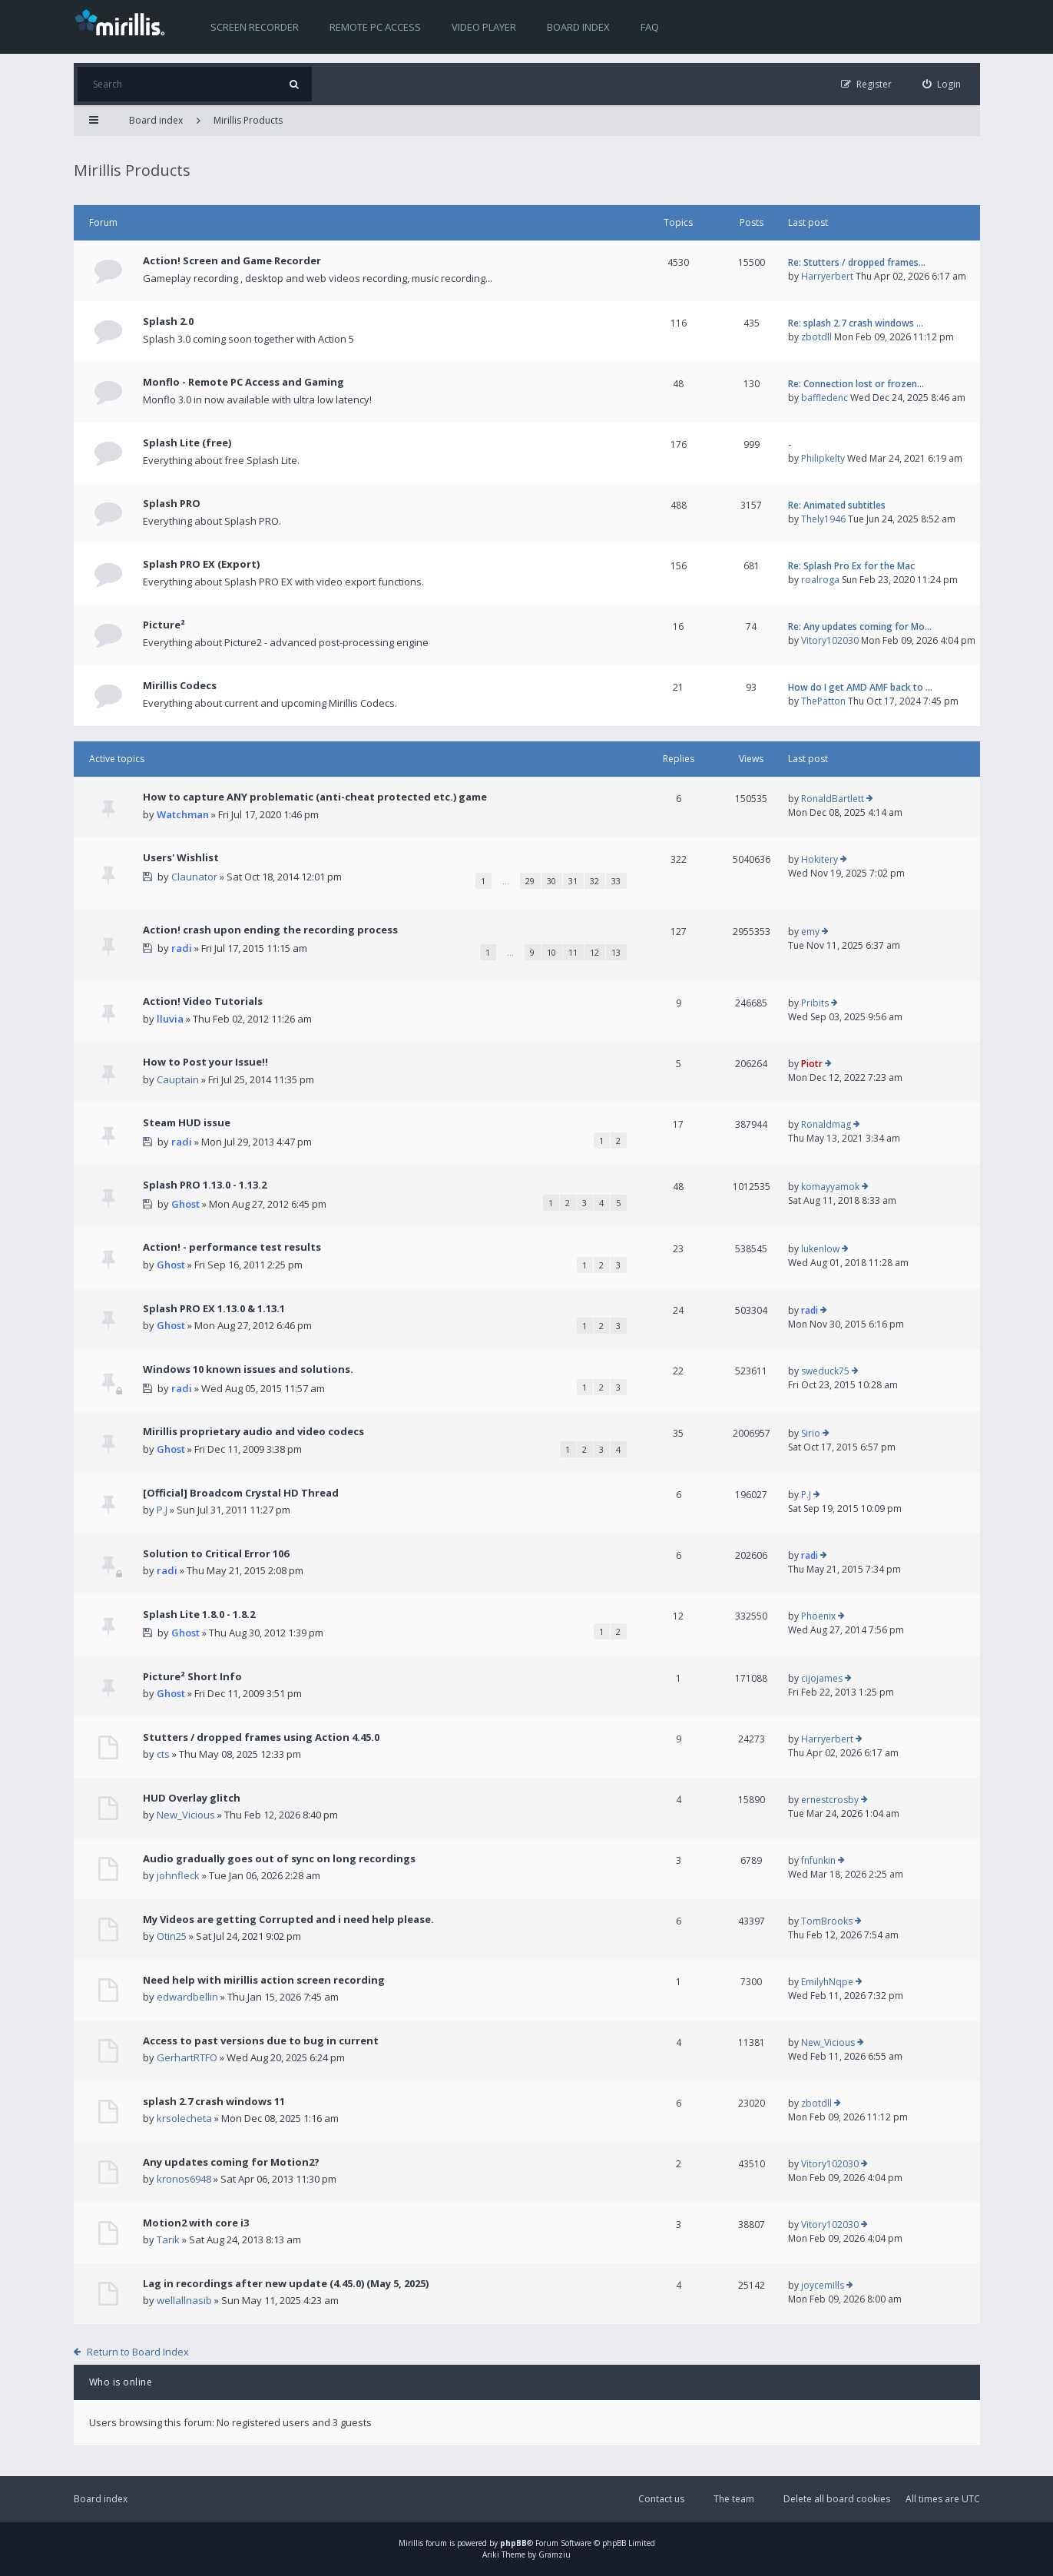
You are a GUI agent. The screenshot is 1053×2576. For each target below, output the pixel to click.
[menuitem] (941, 84)
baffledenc (824, 397)
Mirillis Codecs (180, 685)
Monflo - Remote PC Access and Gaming (243, 382)
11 (573, 952)
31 (573, 881)
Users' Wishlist (181, 857)
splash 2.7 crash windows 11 (214, 2101)
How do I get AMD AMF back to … (860, 687)
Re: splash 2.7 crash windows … (855, 323)
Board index (578, 27)
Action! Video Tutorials (203, 1001)
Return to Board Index (138, 2352)
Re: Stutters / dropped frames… (857, 262)
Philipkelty (823, 458)
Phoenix (818, 1616)
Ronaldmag (826, 1124)
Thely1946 (823, 518)
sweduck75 (825, 1371)
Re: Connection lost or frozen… (856, 383)
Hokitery (819, 859)
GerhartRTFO (187, 2057)
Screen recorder (254, 27)
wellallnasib (184, 2300)
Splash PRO (171, 503)
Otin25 (172, 1936)
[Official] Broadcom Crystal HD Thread (241, 1493)
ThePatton (823, 701)
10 (551, 952)
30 (551, 881)
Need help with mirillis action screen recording (264, 1980)
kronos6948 (184, 2179)
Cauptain (178, 1079)
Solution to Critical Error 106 (216, 1553)
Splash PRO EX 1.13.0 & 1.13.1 (214, 1308)
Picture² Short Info (192, 1676)
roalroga (820, 579)
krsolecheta (184, 2118)
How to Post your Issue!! (205, 1062)
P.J (162, 1510)
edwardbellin (187, 1997)
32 (594, 881)
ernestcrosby (830, 1799)
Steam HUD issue (186, 1122)
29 (530, 881)
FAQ (650, 27)
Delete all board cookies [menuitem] (836, 2498)
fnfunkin (818, 1860)
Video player (484, 27)
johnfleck (178, 1875)
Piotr (812, 1063)
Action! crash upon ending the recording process (270, 930)
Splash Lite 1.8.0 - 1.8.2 (199, 1614)
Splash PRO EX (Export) (201, 564)
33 (616, 881)
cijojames (822, 1678)
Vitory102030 (830, 640)
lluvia (170, 1019)
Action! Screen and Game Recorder (232, 260)
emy (810, 931)
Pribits (815, 1003)
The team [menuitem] (734, 2498)
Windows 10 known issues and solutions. (248, 1369)
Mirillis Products (248, 120)
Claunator (194, 877)
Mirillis (411, 2543)
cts (163, 1754)
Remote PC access (375, 27)
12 (594, 952)
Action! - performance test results (232, 1247)
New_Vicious (186, 1815)
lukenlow (820, 1248)
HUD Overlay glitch (191, 1798)
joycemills (822, 2285)
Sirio (810, 1433)
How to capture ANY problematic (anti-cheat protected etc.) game (315, 797)
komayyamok (830, 1186)
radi (181, 948)
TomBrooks (827, 1921)
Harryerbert (827, 276)
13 (616, 952)
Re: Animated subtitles (837, 505)
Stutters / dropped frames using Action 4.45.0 (261, 1737)
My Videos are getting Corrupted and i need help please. (288, 1919)
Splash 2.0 (168, 321)
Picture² (164, 625)
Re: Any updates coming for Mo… (860, 626)
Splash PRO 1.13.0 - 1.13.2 (205, 1185)
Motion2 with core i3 (196, 2223)
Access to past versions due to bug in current (261, 2040)
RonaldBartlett (832, 798)
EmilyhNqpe (827, 1981)
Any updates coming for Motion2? (231, 2162)
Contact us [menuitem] (661, 2498)
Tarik (168, 2239)
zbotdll (816, 336)
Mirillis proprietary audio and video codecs (253, 1431)
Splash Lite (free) (187, 442)
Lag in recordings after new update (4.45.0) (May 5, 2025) (286, 2283)
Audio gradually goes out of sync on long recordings (279, 1858)
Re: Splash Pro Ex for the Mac (851, 565)
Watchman (183, 814)
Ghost (185, 1204)
